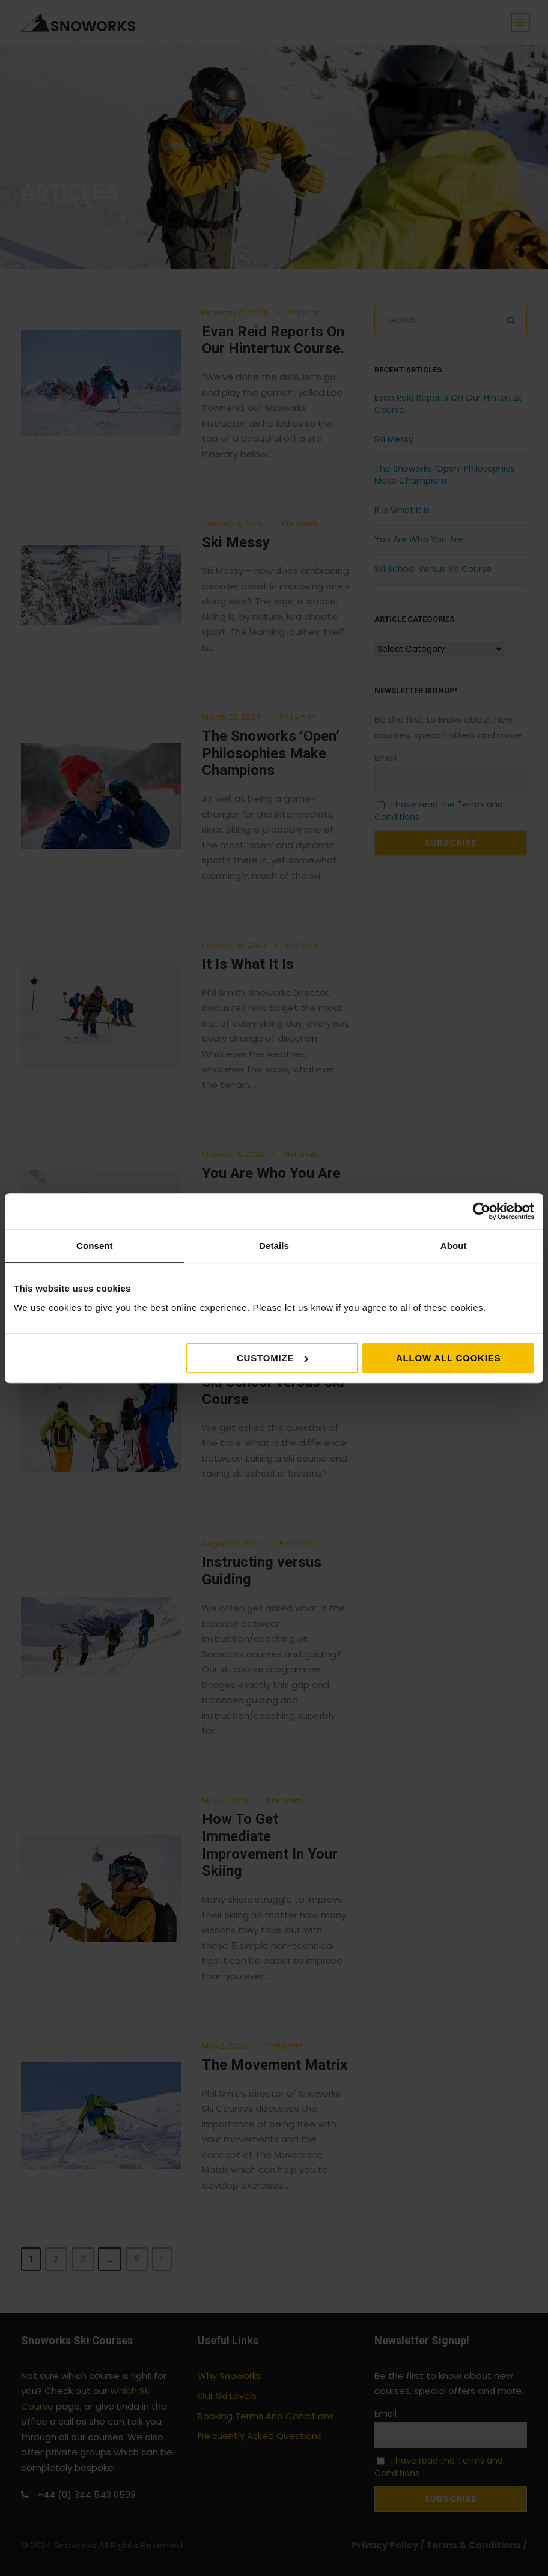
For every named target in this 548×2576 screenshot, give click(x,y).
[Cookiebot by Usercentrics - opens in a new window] (481, 1211)
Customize (272, 1358)
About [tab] (453, 1246)
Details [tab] (274, 1246)
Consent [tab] (94, 1246)
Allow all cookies (448, 1358)
